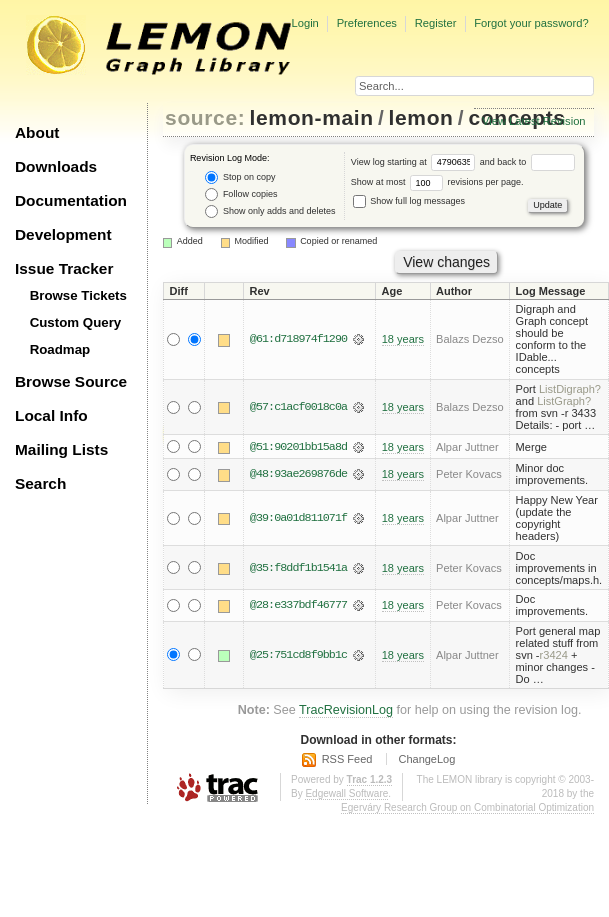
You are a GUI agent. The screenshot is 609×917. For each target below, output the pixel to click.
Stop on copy (240, 177)
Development (63, 234)
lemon (421, 117)
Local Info (51, 415)
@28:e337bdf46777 (298, 605)
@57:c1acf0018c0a (298, 407)
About (37, 132)
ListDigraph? (570, 389)
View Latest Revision (534, 121)
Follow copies (241, 194)
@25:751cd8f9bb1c (298, 655)
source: (205, 117)
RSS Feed (347, 759)
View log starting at (415, 162)
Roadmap (60, 349)
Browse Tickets (78, 295)
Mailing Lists (61, 449)
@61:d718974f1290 (298, 339)
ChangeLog (426, 759)
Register (436, 23)
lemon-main (312, 117)
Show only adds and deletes (270, 211)
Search (40, 483)
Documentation (71, 200)
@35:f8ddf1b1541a (298, 568)
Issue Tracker (64, 268)
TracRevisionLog (346, 710)
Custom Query (76, 322)
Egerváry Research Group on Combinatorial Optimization (467, 808)
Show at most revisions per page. (437, 182)
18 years (403, 339)
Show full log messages (409, 201)
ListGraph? (564, 401)
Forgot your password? (531, 23)
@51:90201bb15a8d (298, 447)
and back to (527, 162)
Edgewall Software (346, 794)
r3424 (554, 655)
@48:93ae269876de (298, 475)
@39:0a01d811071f (298, 518)
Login (304, 23)
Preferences (367, 23)
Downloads (56, 166)
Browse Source (71, 381)
